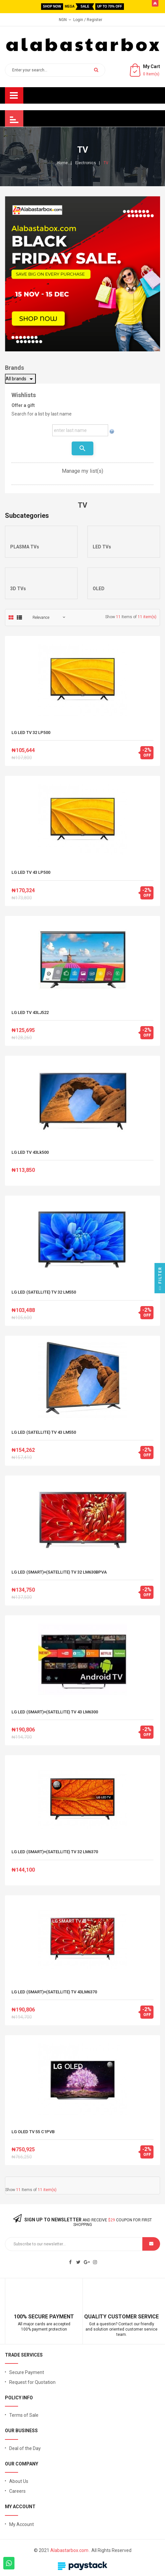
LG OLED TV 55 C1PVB (33, 2132)
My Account (21, 2524)
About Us (18, 2481)
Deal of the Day (25, 2448)
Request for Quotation (32, 2382)
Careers (17, 2491)
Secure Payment (26, 2372)
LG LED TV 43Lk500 (30, 1152)
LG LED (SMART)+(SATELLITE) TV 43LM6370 (54, 1992)
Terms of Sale (23, 2415)
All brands (20, 379)
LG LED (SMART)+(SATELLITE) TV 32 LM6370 (55, 1852)
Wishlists (24, 394)
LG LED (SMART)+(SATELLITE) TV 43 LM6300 (55, 1712)
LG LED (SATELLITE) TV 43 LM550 (44, 1432)
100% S (23, 2316)
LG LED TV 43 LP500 (31, 873)
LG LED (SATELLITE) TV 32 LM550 (44, 1292)
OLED (99, 588)
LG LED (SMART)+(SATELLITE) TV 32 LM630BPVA (59, 1572)
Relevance (41, 617)
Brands (14, 367)
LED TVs (102, 546)
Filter (160, 1280)
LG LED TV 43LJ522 (30, 1012)
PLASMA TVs (24, 546)
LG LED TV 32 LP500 (31, 732)
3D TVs (18, 588)
